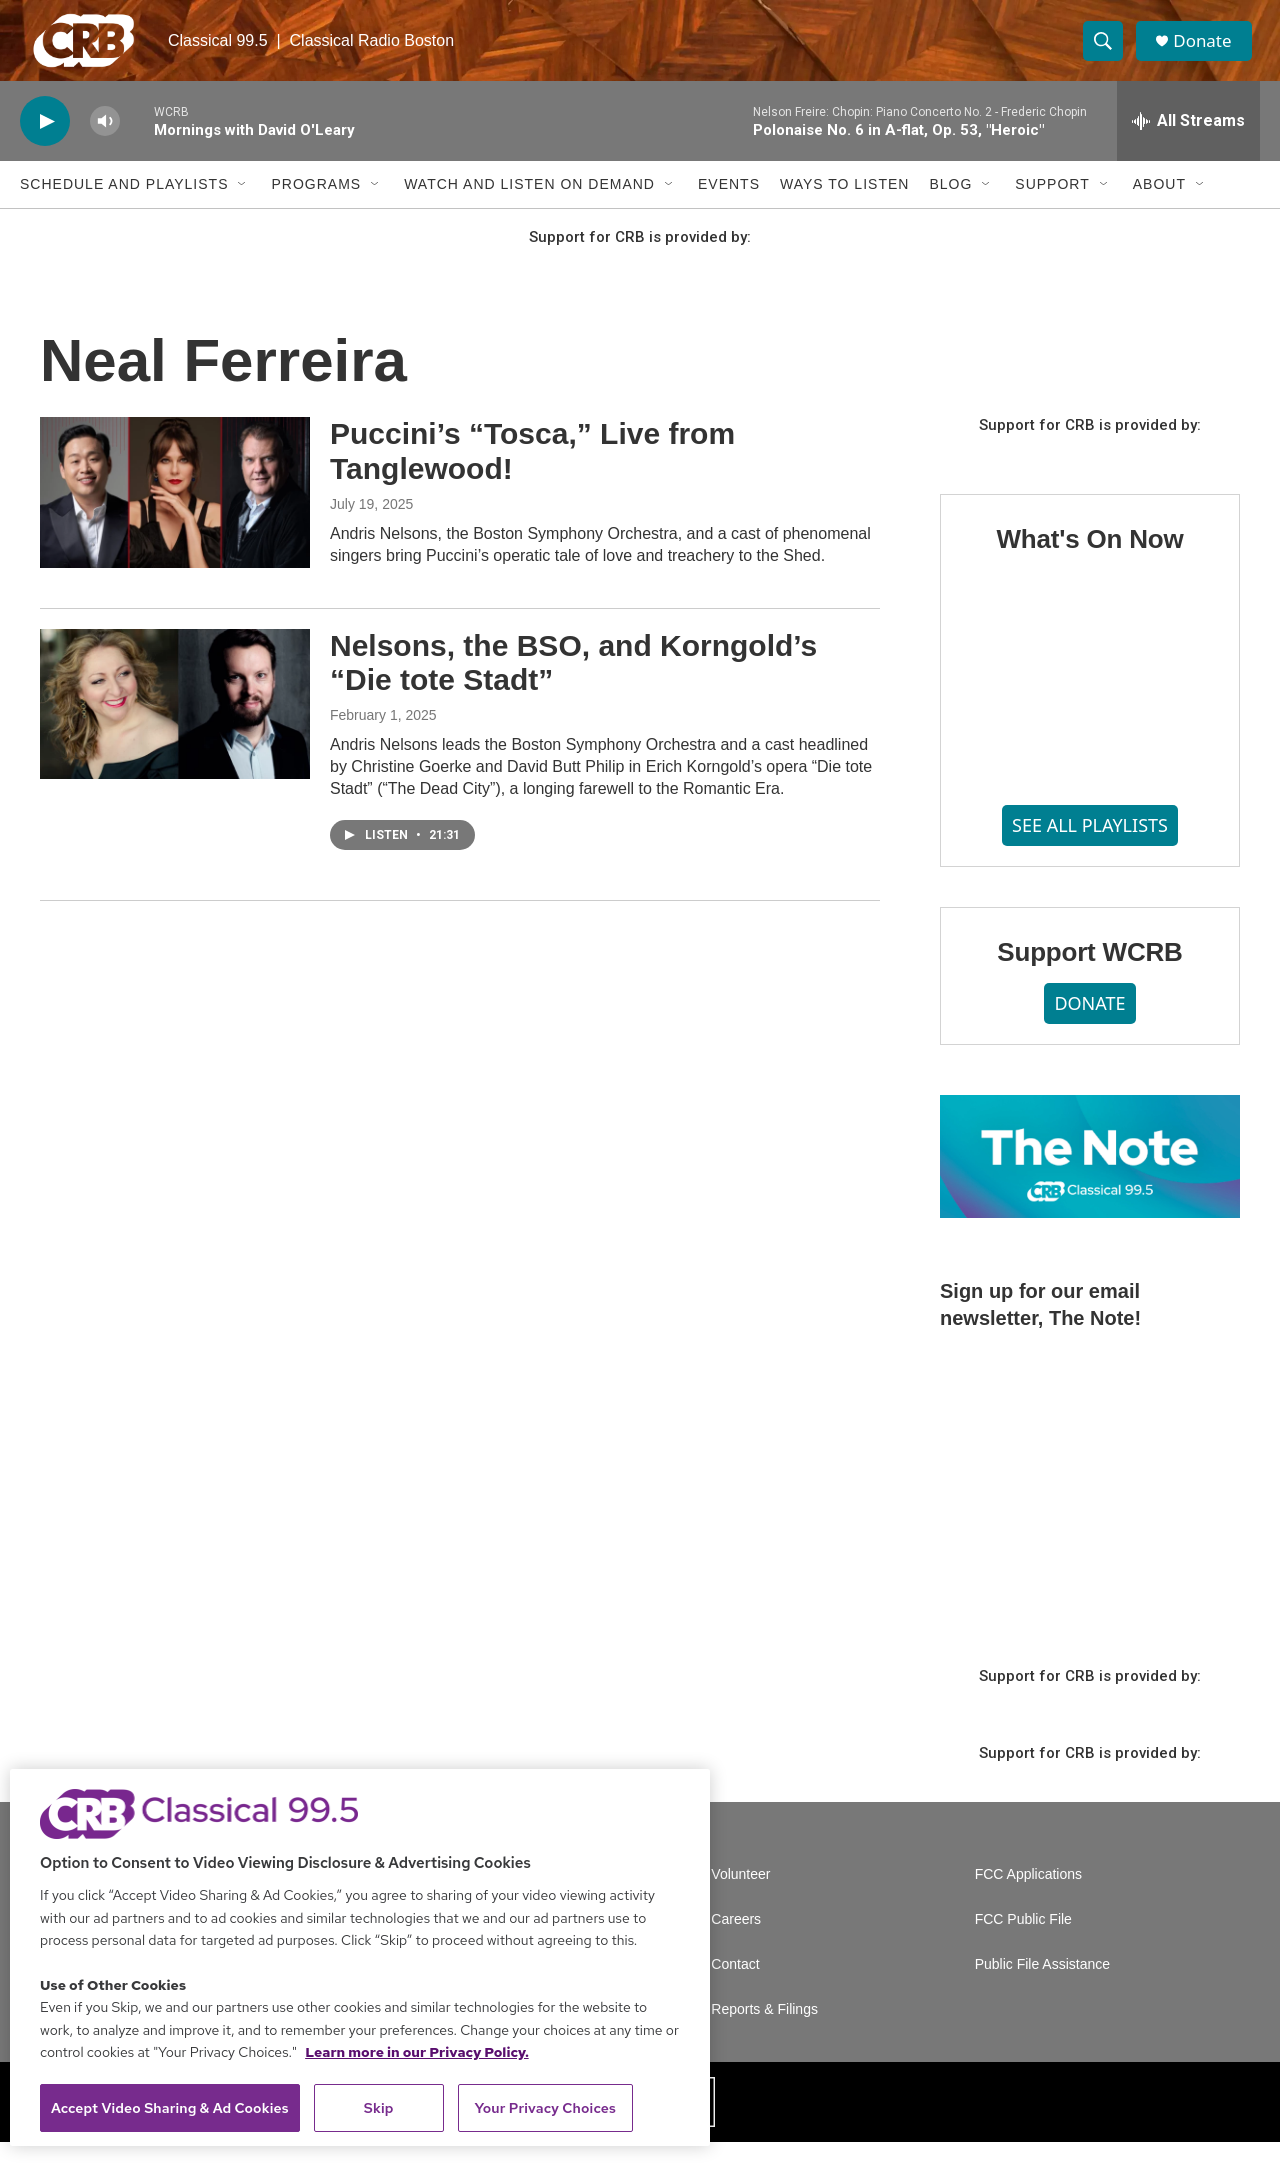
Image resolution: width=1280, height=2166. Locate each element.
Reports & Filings (764, 2033)
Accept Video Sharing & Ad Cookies (170, 2108)
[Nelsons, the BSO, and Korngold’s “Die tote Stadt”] (175, 727)
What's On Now (1089, 563)
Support (1052, 208)
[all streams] (1188, 145)
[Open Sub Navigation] (243, 208)
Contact (735, 1988)
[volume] (105, 145)
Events (729, 208)
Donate (1209, 52)
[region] (360, 1957)
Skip (379, 2108)
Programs (316, 208)
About (1159, 208)
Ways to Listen (844, 208)
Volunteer (740, 1898)
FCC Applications (1028, 1898)
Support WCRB (1089, 976)
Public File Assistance (1042, 1988)
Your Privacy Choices (545, 2108)
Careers (736, 1943)
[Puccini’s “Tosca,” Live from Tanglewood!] (175, 516)
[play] (45, 145)
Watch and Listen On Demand (529, 208)
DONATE (1089, 1027)
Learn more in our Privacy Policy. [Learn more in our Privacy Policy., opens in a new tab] (417, 2052)
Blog (950, 208)
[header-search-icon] (1108, 53)
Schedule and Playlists (124, 208)
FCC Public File (1023, 1943)
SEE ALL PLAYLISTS (1090, 849)
